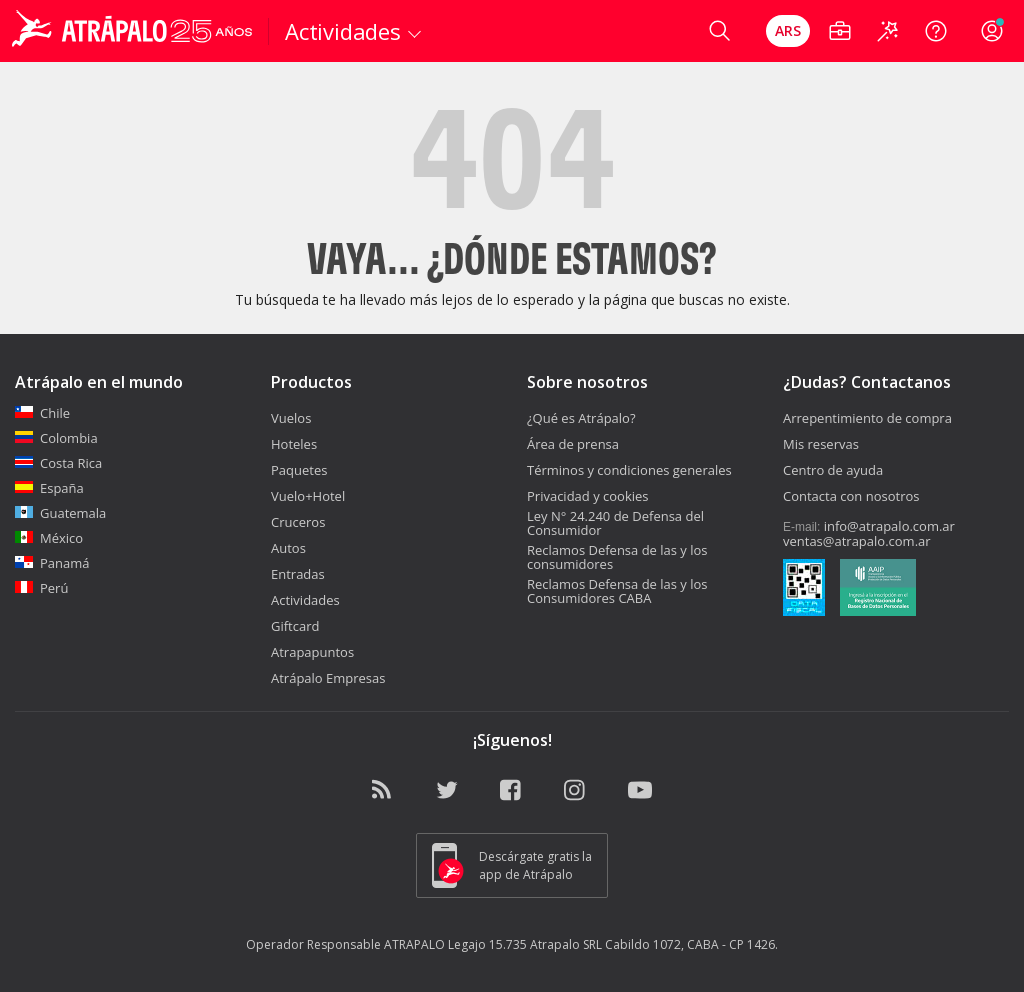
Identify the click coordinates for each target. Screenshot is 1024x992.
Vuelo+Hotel (308, 496)
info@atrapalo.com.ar (889, 526)
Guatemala (60, 513)
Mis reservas (821, 444)
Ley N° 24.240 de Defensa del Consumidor (615, 523)
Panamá (52, 563)
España (49, 488)
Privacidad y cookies (588, 496)
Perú (41, 588)
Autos (288, 548)
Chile (42, 413)
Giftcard (295, 626)
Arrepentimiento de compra (867, 418)
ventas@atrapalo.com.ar (857, 541)
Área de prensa (573, 444)
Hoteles (294, 444)
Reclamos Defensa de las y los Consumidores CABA (617, 591)
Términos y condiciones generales (629, 470)
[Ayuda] (936, 31)
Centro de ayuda (833, 470)
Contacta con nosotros (851, 496)
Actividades (305, 600)
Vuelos (291, 418)
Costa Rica (58, 463)
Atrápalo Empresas (328, 678)
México (49, 538)
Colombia (56, 438)
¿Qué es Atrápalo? (581, 418)
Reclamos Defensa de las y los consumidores (617, 557)
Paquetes (299, 470)
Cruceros (298, 522)
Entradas (298, 574)
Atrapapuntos (312, 652)
